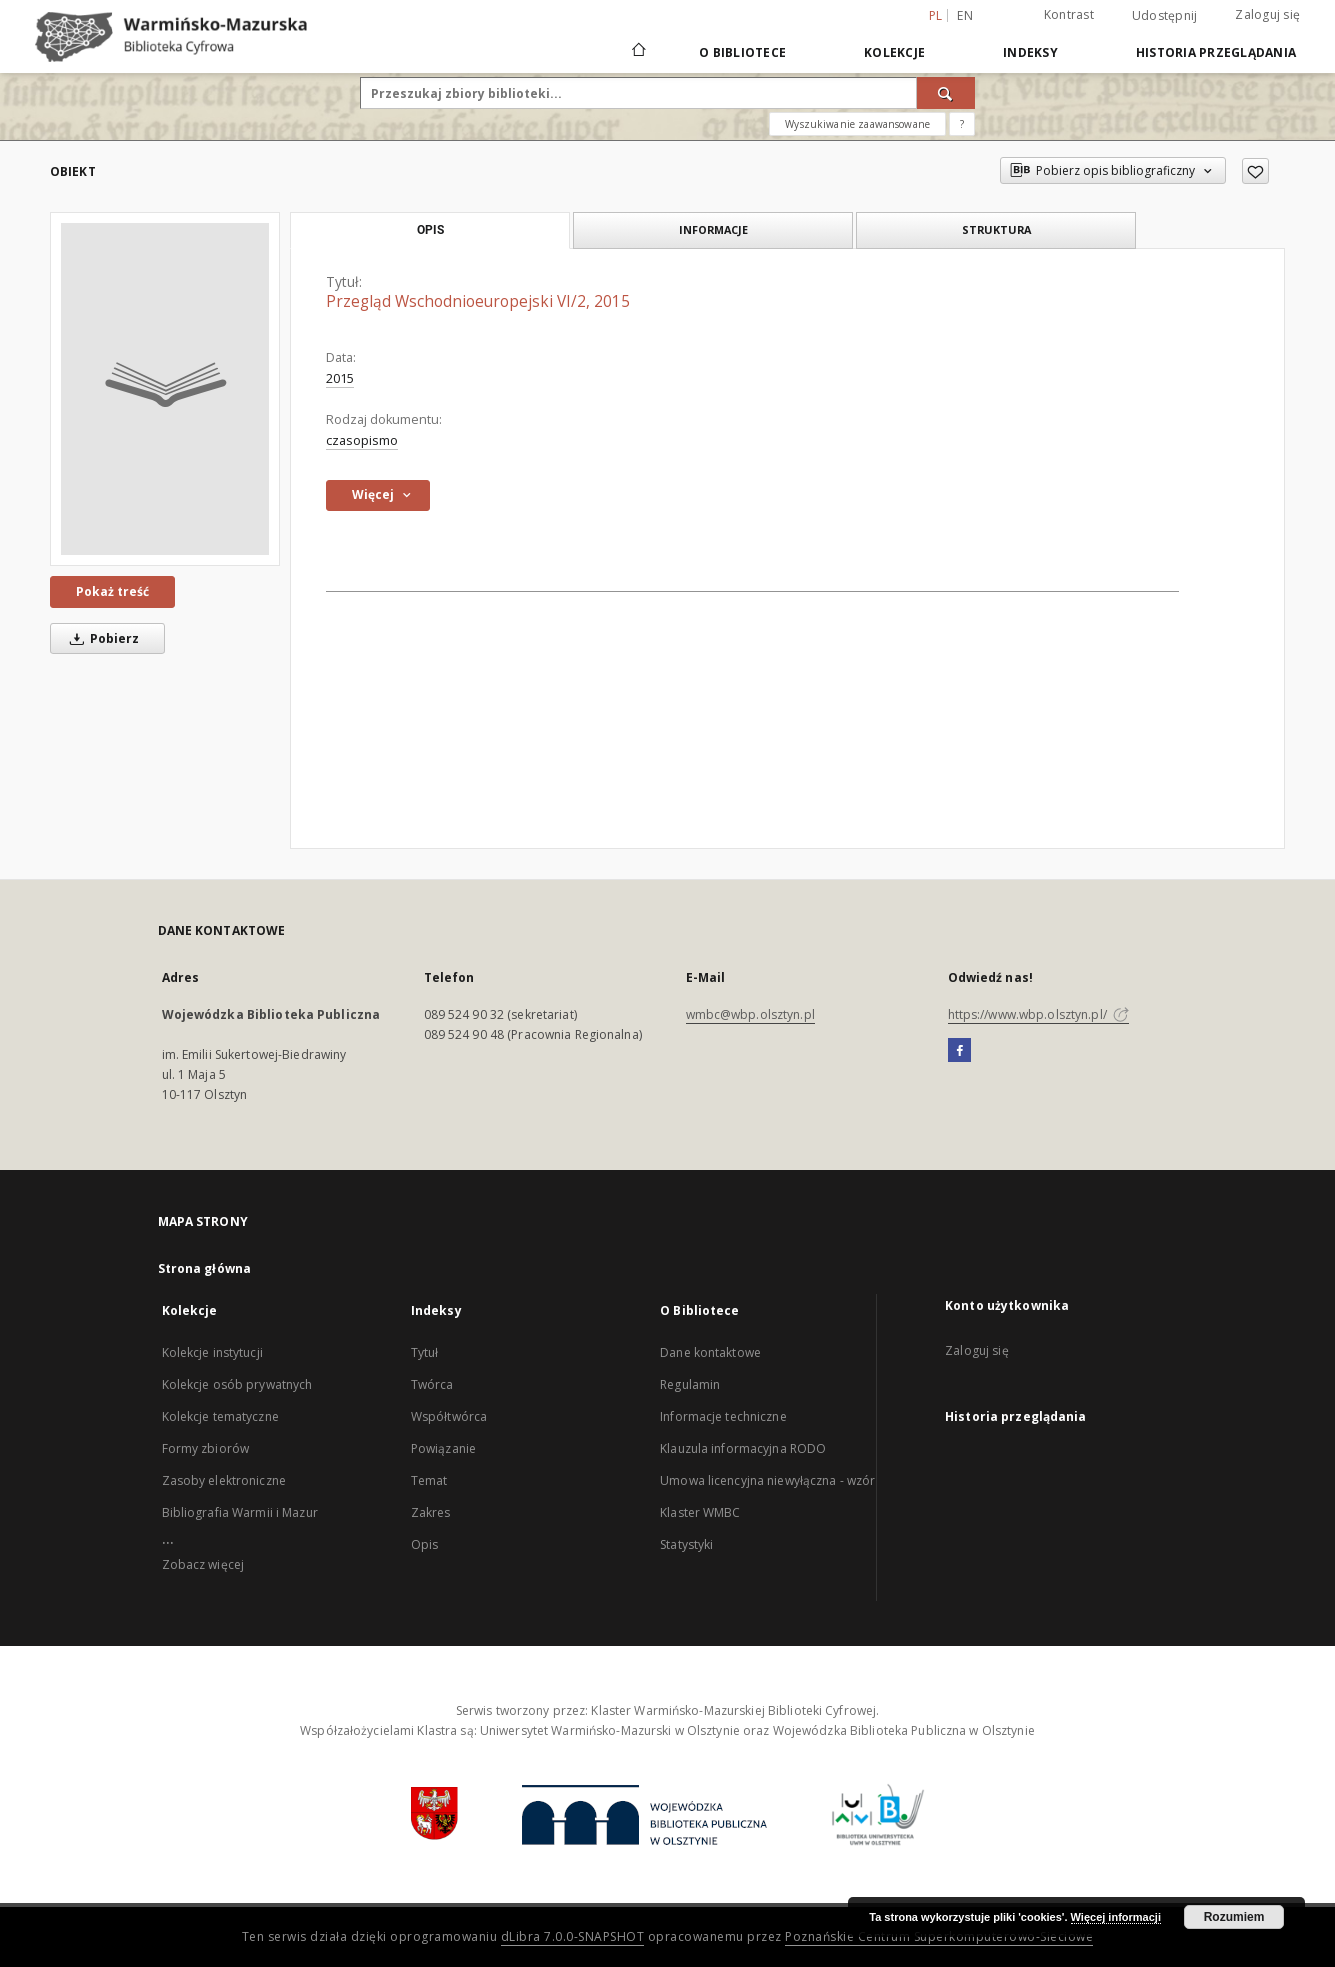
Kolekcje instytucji (212, 1352)
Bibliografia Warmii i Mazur (240, 1512)
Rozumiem (1234, 1917)
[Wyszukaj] (946, 93)
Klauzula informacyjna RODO (743, 1448)
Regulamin (690, 1384)
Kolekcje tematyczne (220, 1416)
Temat (429, 1480)
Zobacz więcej (203, 1564)
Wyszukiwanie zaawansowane (857, 124)
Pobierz (101, 638)
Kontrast (1069, 14)
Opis (424, 1544)
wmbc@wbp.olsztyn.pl (750, 1014)
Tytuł (425, 1352)
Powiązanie (443, 1448)
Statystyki (686, 1544)
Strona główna (205, 1268)
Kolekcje (894, 52)
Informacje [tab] (713, 229)
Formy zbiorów (206, 1448)
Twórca (432, 1384)
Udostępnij (1165, 16)
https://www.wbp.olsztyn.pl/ (1038, 1014)
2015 (340, 378)
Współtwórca (449, 1416)
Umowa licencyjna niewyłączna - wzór (767, 1480)
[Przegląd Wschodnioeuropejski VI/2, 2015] (165, 389)
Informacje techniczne (723, 1416)
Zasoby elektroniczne (224, 1480)
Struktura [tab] (996, 229)
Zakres (431, 1512)
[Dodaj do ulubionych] (1255, 171)
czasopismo (362, 440)
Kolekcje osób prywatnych (237, 1384)
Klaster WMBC (700, 1512)
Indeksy (1030, 52)
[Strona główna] (637, 52)
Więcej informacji (1116, 1917)
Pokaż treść (112, 591)
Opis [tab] (430, 230)
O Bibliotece (742, 52)
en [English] (965, 15)
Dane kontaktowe (710, 1352)
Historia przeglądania (1216, 52)
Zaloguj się (1267, 14)
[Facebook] (959, 1051)
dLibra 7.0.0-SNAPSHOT (573, 1936)
